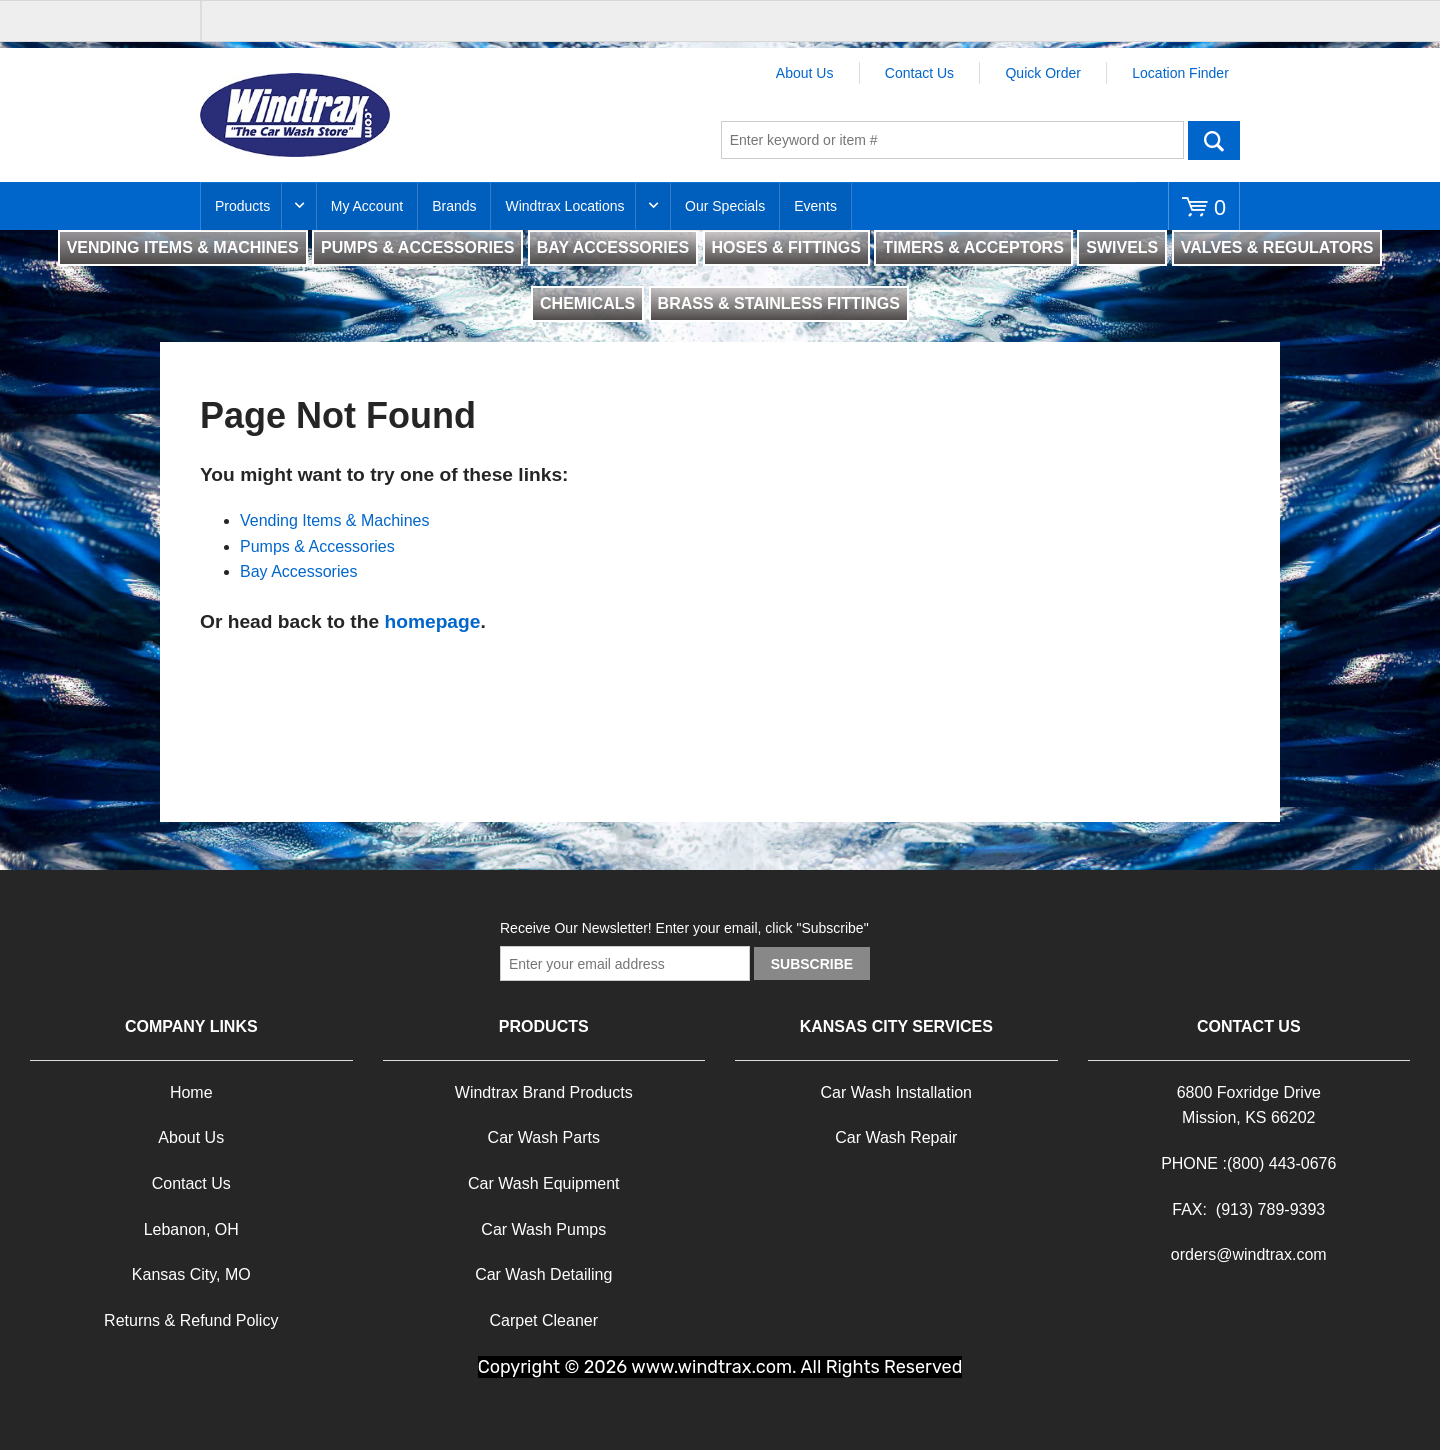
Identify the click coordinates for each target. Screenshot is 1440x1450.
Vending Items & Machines (334, 520)
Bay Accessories (298, 571)
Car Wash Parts (544, 1137)
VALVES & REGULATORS (1277, 247)
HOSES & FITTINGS (786, 247)
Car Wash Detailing (543, 1274)
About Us (805, 73)
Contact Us (919, 73)
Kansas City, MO (191, 1274)
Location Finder (1180, 73)
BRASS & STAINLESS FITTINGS (779, 303)
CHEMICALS (587, 303)
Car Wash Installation (896, 1092)
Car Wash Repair (896, 1137)
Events (815, 206)
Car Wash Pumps (543, 1229)
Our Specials (725, 206)
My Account (367, 206)
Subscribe (812, 964)
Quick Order (1042, 73)
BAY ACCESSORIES (613, 247)
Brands (454, 206)
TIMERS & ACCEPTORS (973, 247)
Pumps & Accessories (317, 546)
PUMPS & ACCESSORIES (417, 247)
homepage (432, 621)
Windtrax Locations (564, 206)
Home (191, 1092)
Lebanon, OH (191, 1229)
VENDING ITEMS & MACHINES (183, 247)
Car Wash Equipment (543, 1183)
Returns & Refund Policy (191, 1320)
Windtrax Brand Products (544, 1092)
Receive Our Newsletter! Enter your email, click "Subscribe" (684, 928)
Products (242, 206)
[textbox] (952, 140)
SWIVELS (1122, 247)
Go (1214, 140)
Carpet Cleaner (544, 1320)
